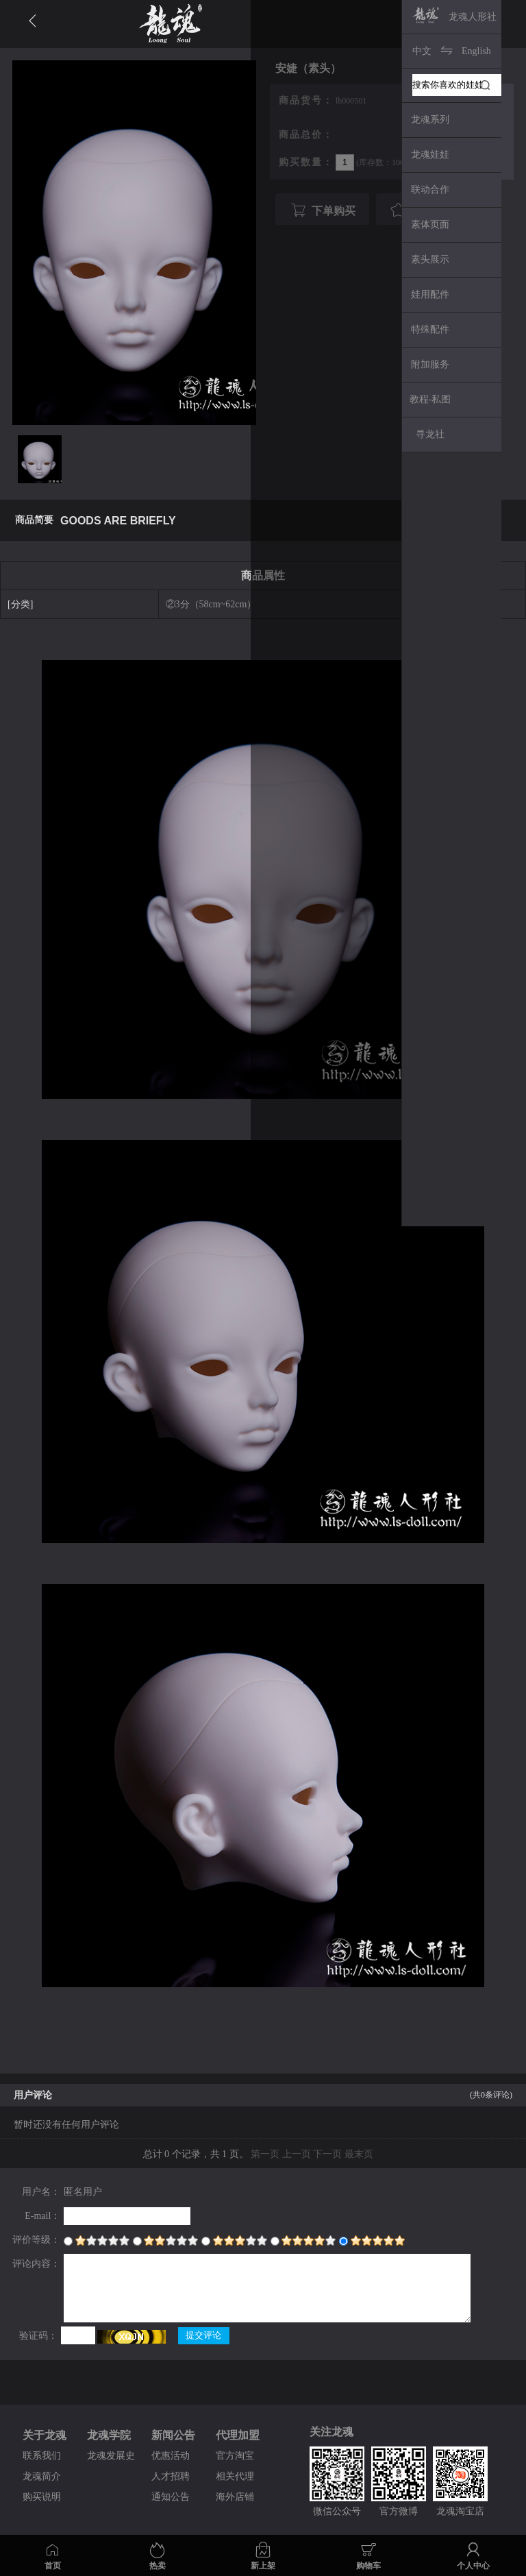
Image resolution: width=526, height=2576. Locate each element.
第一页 (265, 2154)
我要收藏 (421, 210)
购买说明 (42, 2497)
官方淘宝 (235, 2456)
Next (490, 99)
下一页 (327, 2154)
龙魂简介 (42, 2476)
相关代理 (235, 2476)
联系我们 (42, 2456)
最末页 (359, 2154)
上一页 (296, 2154)
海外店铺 (235, 2497)
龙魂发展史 (111, 2456)
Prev (467, 99)
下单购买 (321, 210)
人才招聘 (170, 2476)
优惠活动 (170, 2456)
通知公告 (170, 2497)
